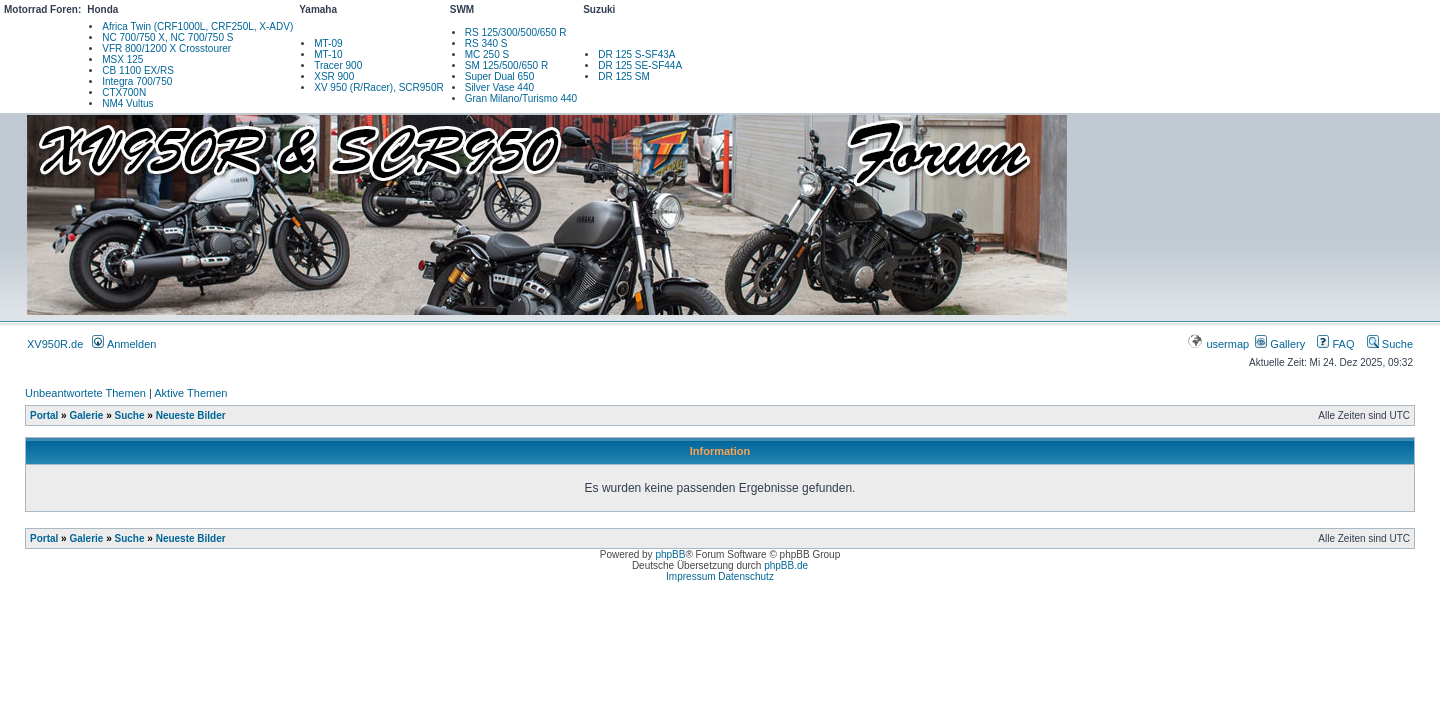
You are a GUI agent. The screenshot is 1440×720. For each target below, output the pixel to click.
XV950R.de (55, 344)
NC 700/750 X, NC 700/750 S (167, 37)
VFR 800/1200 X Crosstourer (166, 48)
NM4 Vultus (127, 103)
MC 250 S (487, 54)
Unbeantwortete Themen (85, 393)
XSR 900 (334, 76)
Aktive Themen (190, 393)
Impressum (690, 576)
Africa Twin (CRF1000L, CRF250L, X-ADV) (197, 26)
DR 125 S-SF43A (636, 54)
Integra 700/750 (137, 81)
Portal (44, 415)
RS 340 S (486, 43)
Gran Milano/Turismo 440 (521, 98)
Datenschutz (746, 576)
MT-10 (328, 54)
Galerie (86, 415)
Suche (1390, 344)
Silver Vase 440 (499, 87)
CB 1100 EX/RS (138, 70)
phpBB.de (786, 565)
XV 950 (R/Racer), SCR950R (379, 87)
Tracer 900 (338, 65)
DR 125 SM (624, 76)
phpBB (670, 554)
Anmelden (124, 344)
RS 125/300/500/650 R (516, 32)
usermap (1219, 344)
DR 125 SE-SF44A (640, 65)
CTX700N (124, 92)
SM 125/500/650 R (506, 65)
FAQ (1335, 344)
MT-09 (328, 43)
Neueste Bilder (191, 415)
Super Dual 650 (500, 76)
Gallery (1280, 344)
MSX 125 (122, 59)
